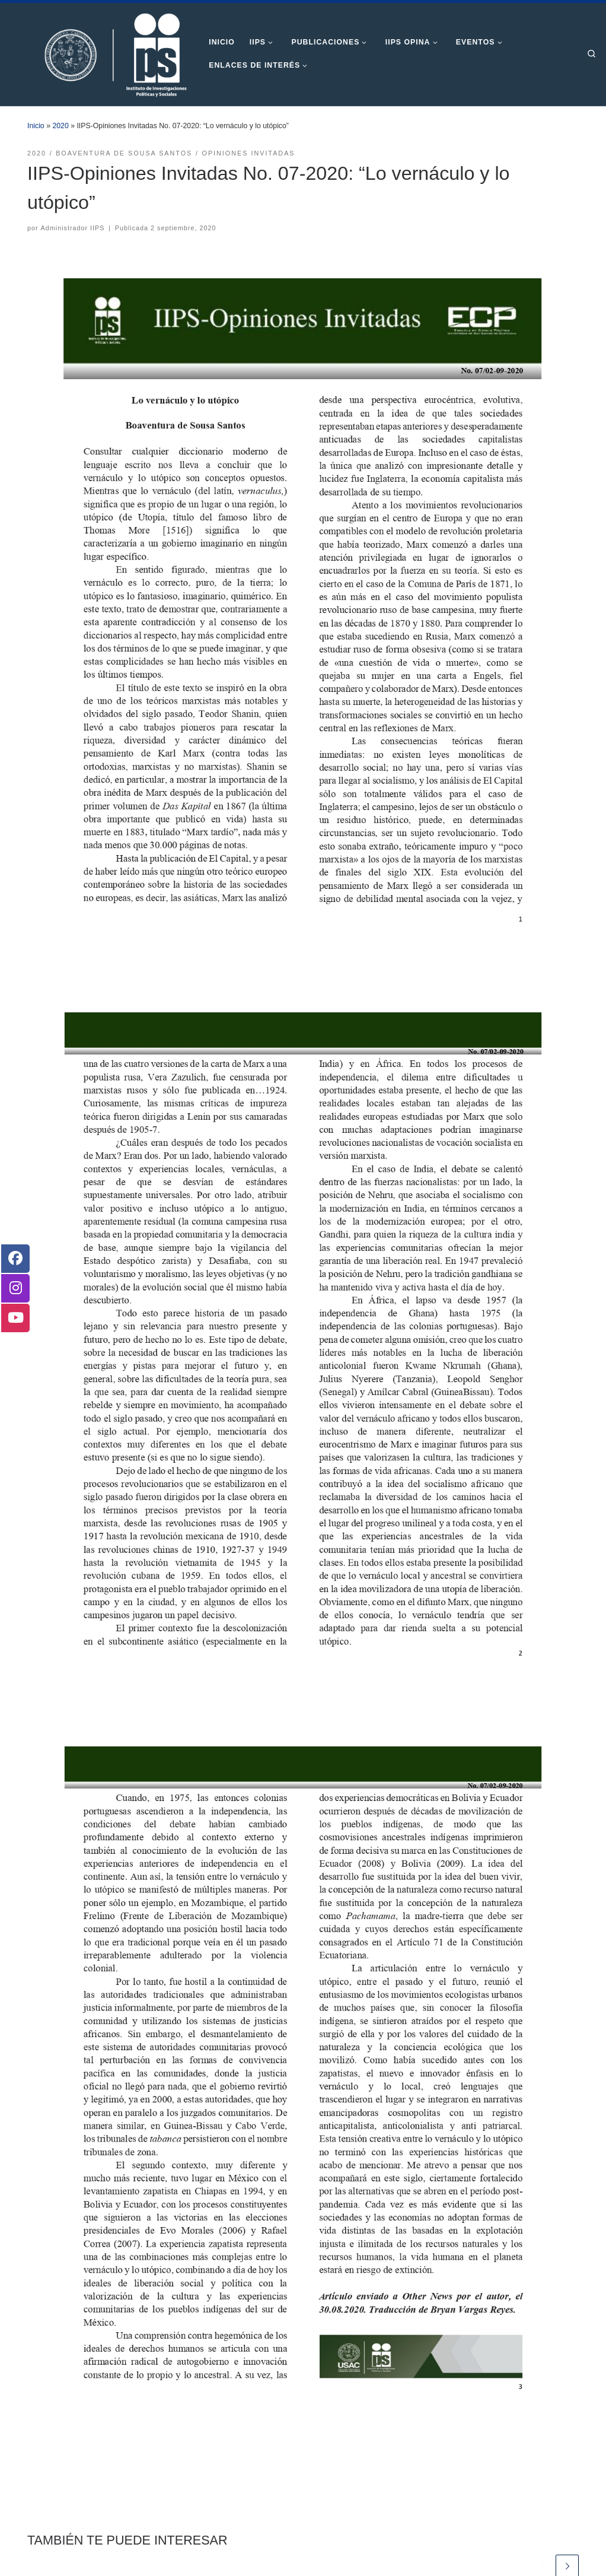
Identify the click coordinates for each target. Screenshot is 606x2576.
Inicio (35, 126)
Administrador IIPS (73, 227)
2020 (60, 126)
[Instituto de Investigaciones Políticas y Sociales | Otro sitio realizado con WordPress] (100, 53)
